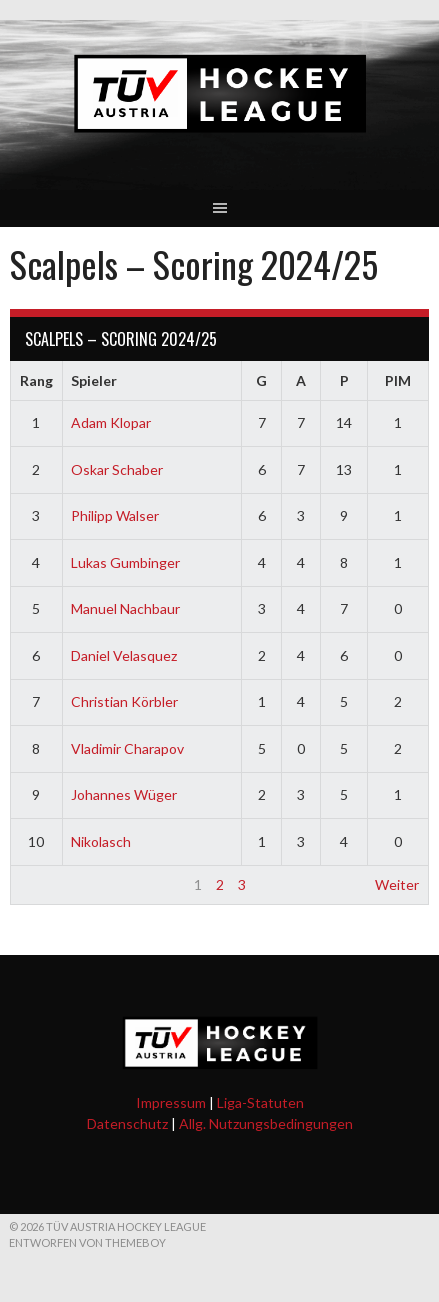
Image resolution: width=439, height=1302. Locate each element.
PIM (398, 380)
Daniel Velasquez (124, 655)
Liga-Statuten (260, 1102)
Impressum (171, 1102)
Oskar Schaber (117, 469)
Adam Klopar (111, 422)
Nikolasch (101, 841)
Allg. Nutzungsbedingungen (266, 1123)
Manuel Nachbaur (125, 608)
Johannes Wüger (124, 794)
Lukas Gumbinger (125, 562)
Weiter (397, 884)
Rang (36, 380)
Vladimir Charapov (127, 748)
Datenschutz (127, 1123)
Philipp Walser (115, 515)
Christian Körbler (124, 701)
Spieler (94, 380)
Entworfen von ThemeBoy (87, 1242)
